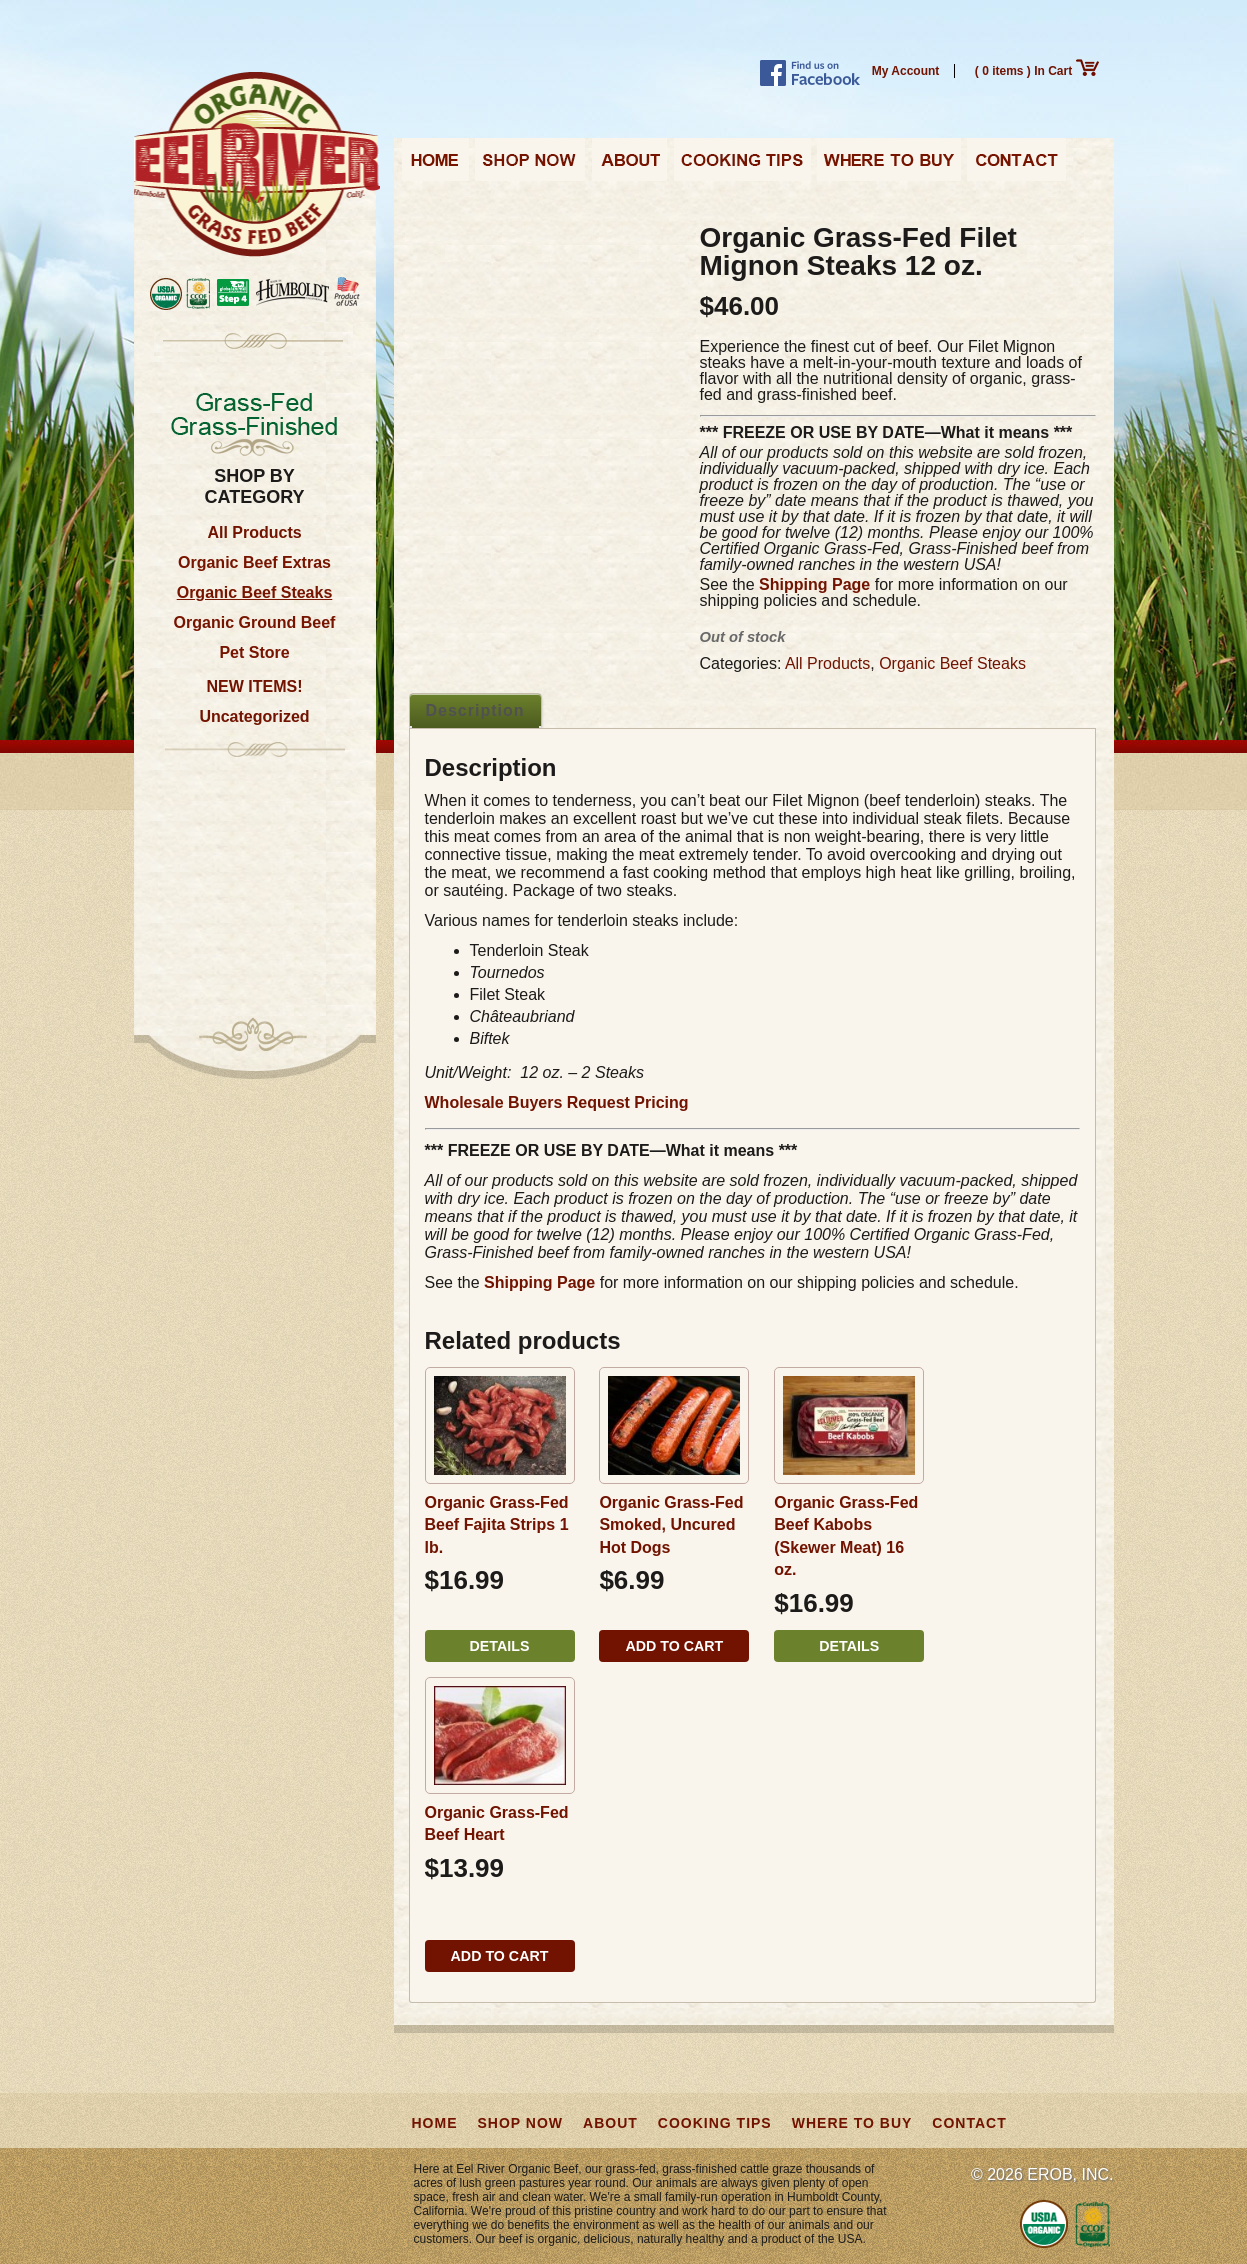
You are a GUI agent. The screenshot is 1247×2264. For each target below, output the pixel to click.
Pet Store (254, 652)
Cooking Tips (742, 166)
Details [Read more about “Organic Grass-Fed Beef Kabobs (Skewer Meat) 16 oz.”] (849, 1646)
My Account (906, 71)
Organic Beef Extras (254, 562)
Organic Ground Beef (255, 622)
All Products (254, 532)
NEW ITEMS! (255, 686)
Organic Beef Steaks (255, 592)
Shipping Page (814, 584)
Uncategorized (254, 716)
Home (435, 166)
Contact (1016, 166)
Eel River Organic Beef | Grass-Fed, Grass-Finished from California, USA (257, 165)
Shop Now (530, 166)
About (629, 166)
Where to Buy (889, 166)
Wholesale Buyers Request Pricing (557, 1102)
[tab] (475, 711)
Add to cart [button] (674, 1646)
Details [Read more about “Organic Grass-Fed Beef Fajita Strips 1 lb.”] (500, 1646)
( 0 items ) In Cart (1037, 71)
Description (475, 710)
